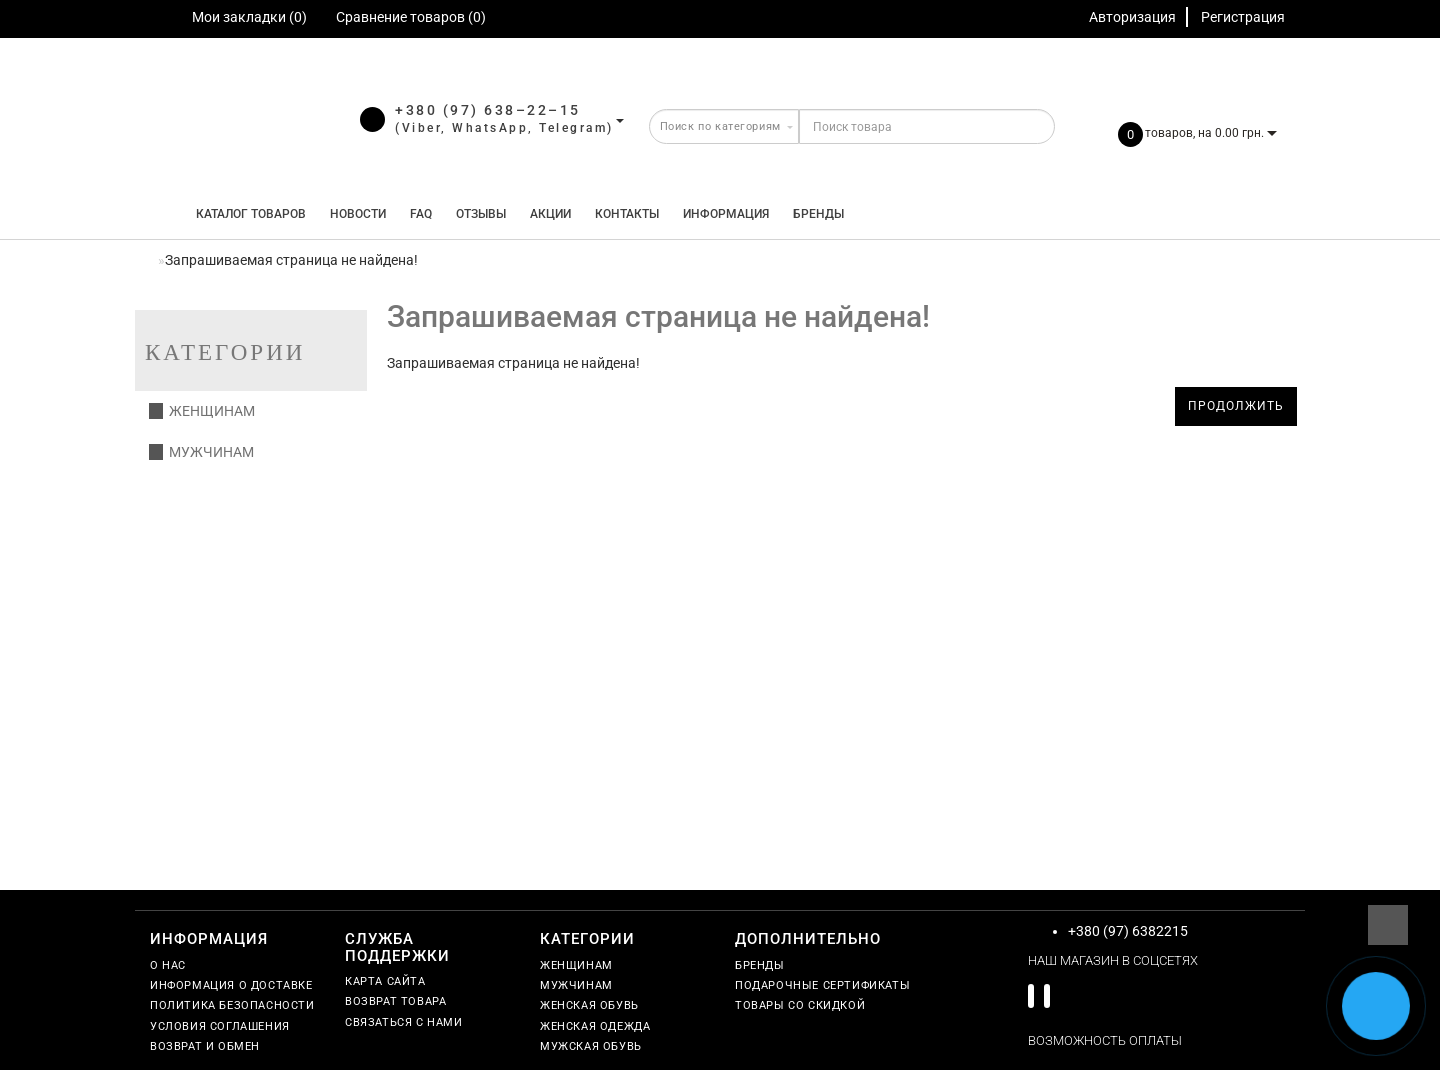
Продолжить (1236, 406)
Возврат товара (395, 1001)
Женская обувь (589, 1005)
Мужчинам (201, 452)
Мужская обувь (591, 1046)
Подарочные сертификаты (822, 985)
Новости (358, 214)
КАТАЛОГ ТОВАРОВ (246, 214)
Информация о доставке (231, 985)
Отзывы (481, 214)
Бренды (818, 214)
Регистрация (1243, 17)
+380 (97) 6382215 (1128, 931)
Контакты (627, 214)
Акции (550, 214)
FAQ (421, 214)
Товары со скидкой (800, 1005)
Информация (726, 214)
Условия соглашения (220, 1026)
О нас (168, 965)
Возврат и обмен (205, 1046)
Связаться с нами (404, 1022)
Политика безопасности (232, 1005)
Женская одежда (595, 1026)
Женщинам (202, 411)
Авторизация (1132, 17)
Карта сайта (385, 981)
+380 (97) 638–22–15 (488, 110)
